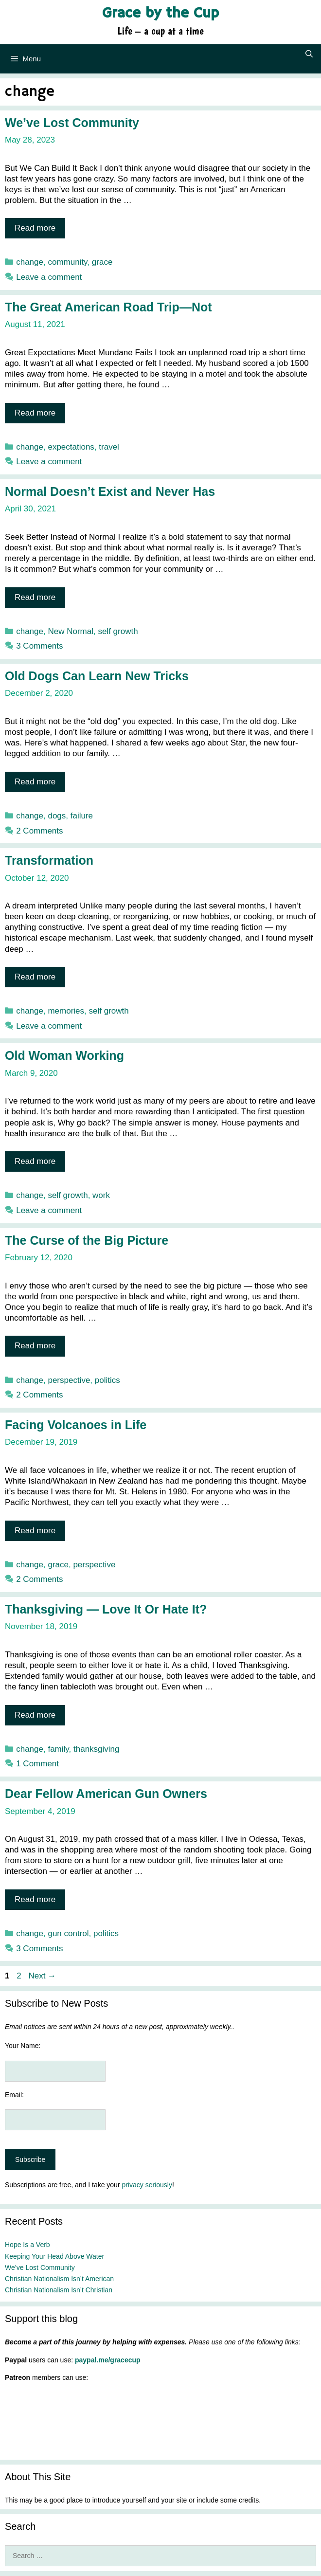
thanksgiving (96, 1749)
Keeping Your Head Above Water (54, 2256)
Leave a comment (49, 277)
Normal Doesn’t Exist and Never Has (110, 491)
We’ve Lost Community (72, 122)
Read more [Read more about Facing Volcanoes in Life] (35, 1530)
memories (66, 1011)
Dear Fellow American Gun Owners (106, 1793)
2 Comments (39, 830)
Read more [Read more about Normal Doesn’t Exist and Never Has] (35, 597)
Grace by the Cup (160, 13)
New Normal (70, 631)
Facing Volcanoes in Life (75, 1425)
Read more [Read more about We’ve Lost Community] (35, 228)
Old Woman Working (64, 1055)
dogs (57, 815)
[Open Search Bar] (309, 54)
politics (107, 1380)
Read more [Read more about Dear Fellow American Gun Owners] (35, 1899)
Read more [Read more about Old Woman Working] (35, 1161)
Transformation (49, 860)
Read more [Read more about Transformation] (35, 976)
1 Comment (37, 1763)
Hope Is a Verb (27, 2245)
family (58, 1749)
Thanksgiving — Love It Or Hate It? (106, 1609)
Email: (14, 2095)
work (101, 1195)
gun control (68, 1933)
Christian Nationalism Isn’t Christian (58, 2290)
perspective (69, 1380)
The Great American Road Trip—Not (108, 307)
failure (82, 815)
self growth (118, 631)
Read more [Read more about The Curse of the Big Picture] (35, 1345)
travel (109, 447)
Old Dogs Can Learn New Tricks (97, 676)
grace (102, 262)
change (29, 262)
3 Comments (39, 646)
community (67, 262)
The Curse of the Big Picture (86, 1240)
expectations (71, 447)
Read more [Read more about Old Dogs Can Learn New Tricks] (35, 781)
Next (42, 1975)
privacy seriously (147, 2185)
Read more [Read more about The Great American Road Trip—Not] (35, 412)
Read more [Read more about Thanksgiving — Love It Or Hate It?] (35, 1715)
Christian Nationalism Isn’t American (59, 2279)
